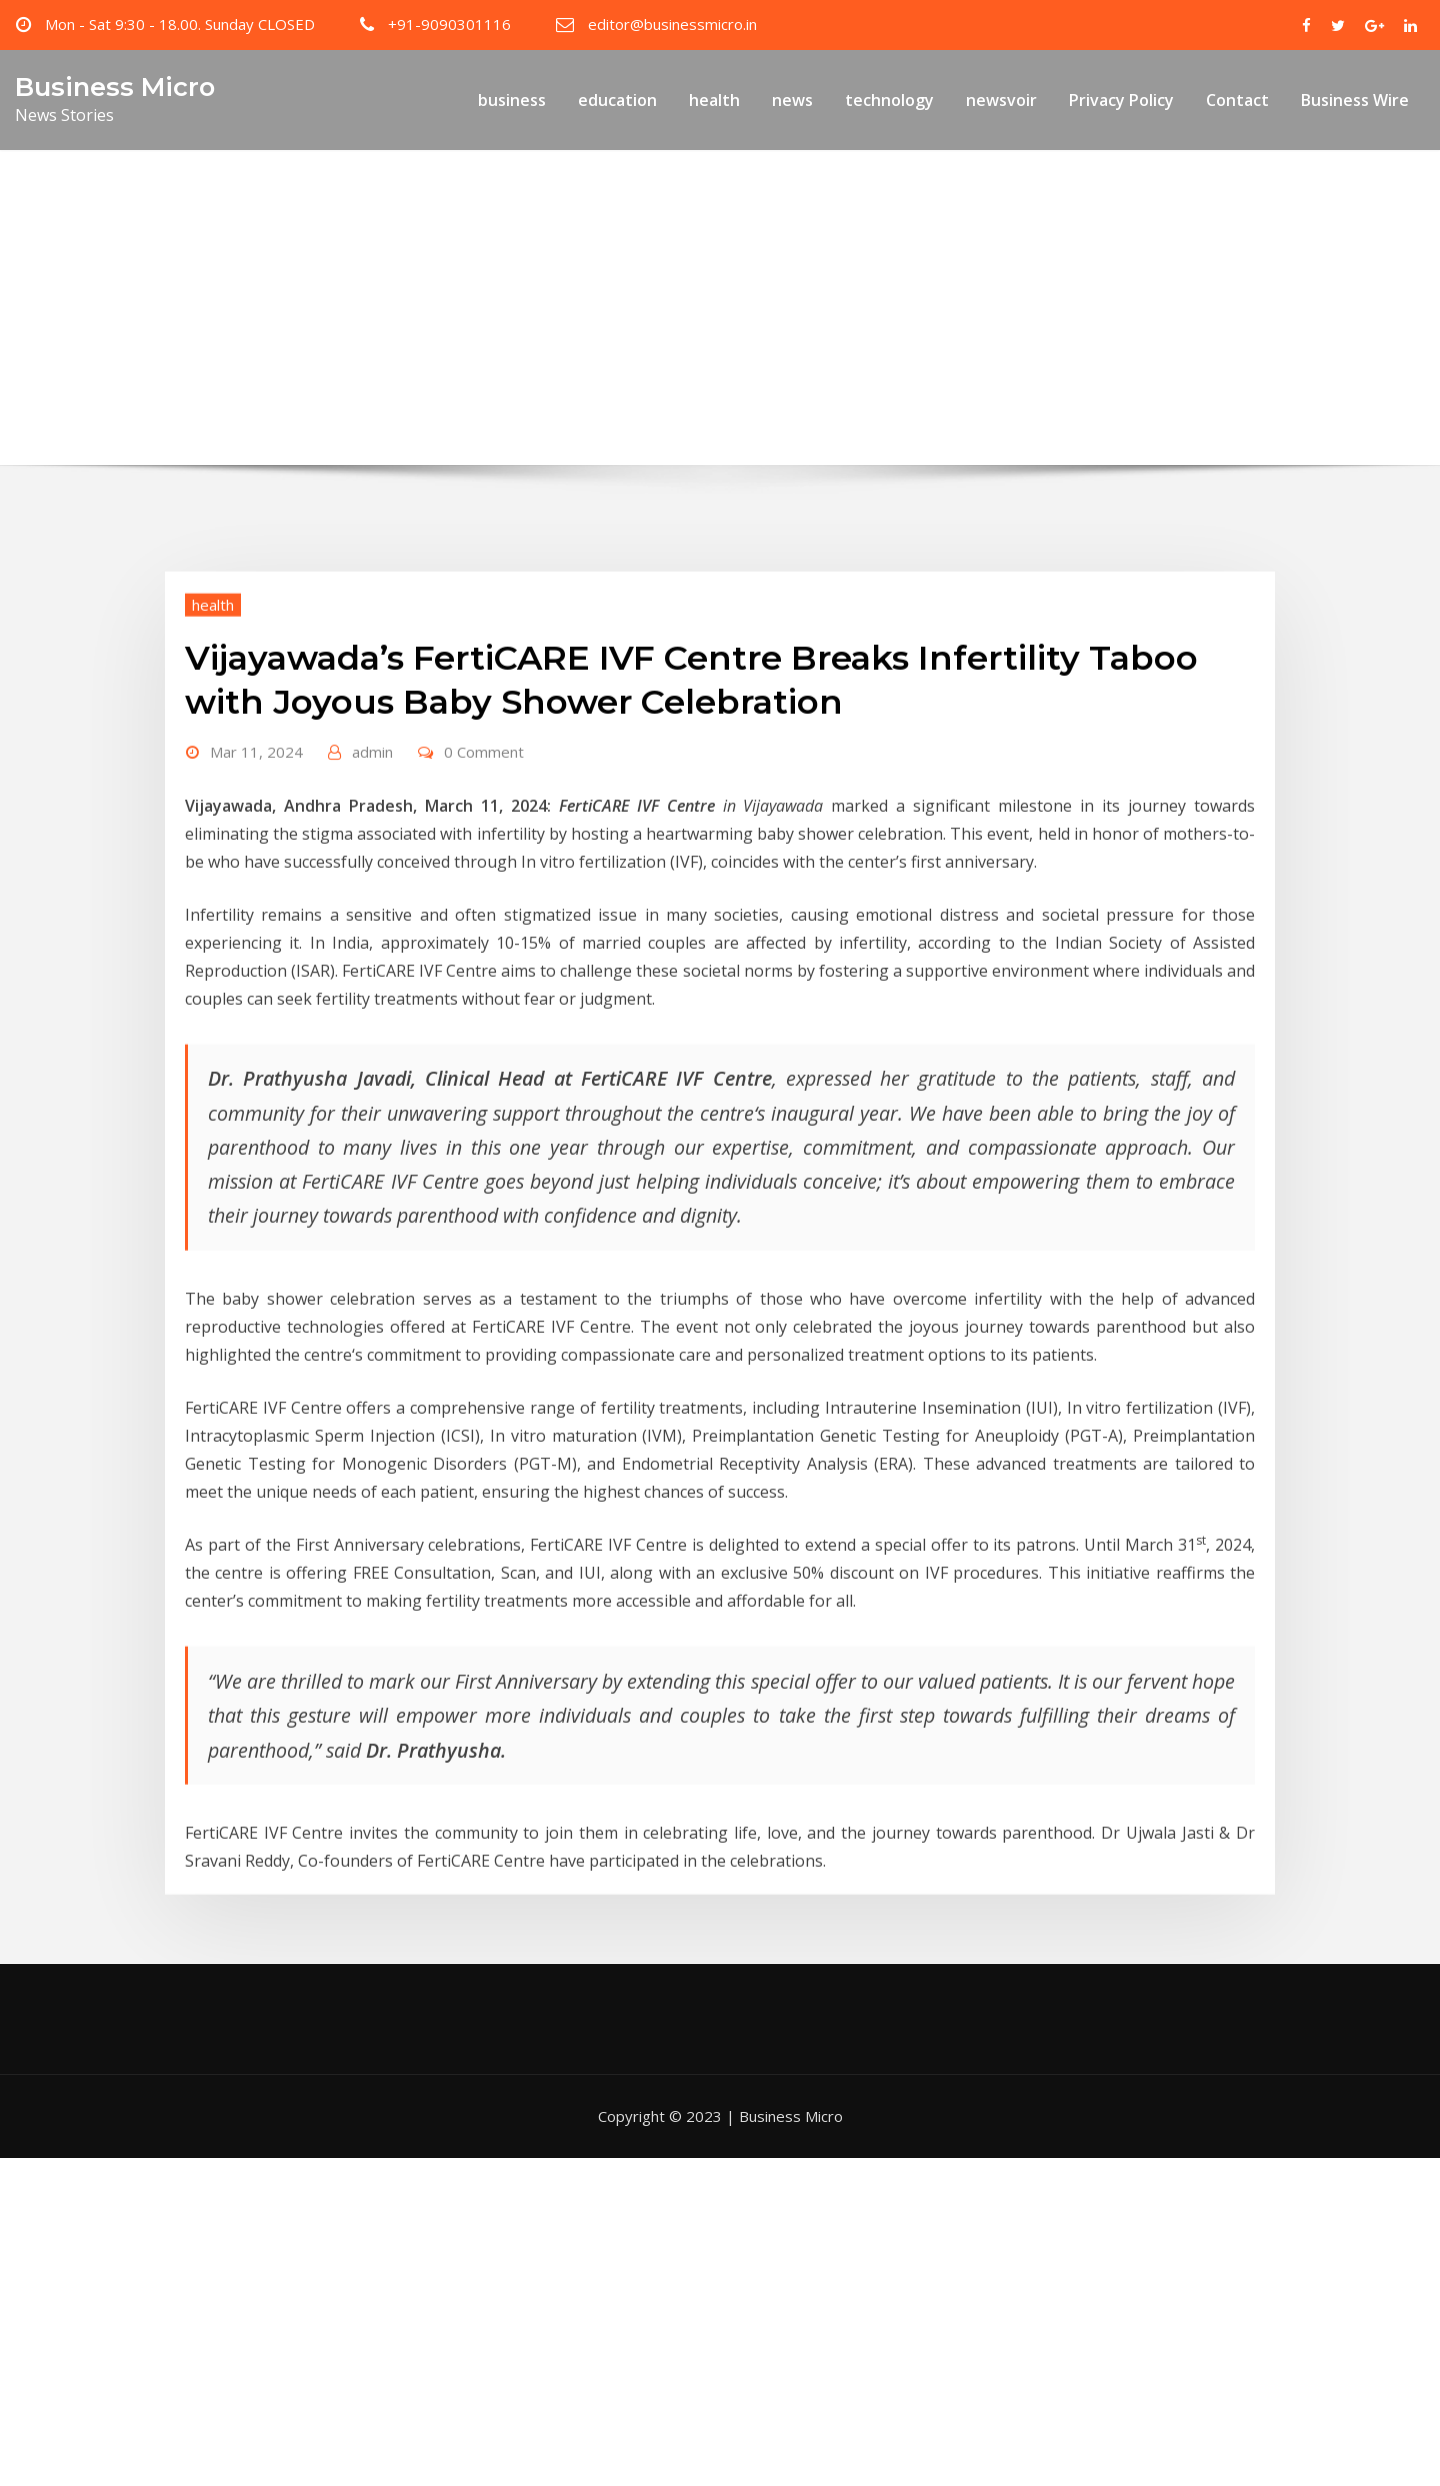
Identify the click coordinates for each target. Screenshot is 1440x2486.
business (512, 100)
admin (372, 840)
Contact (1237, 100)
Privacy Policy (1121, 100)
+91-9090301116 (449, 24)
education (617, 100)
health (714, 100)
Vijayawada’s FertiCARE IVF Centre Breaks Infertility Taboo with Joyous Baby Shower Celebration (756, 346)
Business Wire (1355, 100)
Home (333, 346)
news (792, 100)
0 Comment (484, 840)
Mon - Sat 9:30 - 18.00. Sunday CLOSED (180, 24)
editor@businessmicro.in (672, 24)
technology (889, 100)
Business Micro (115, 86)
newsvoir (1001, 100)
